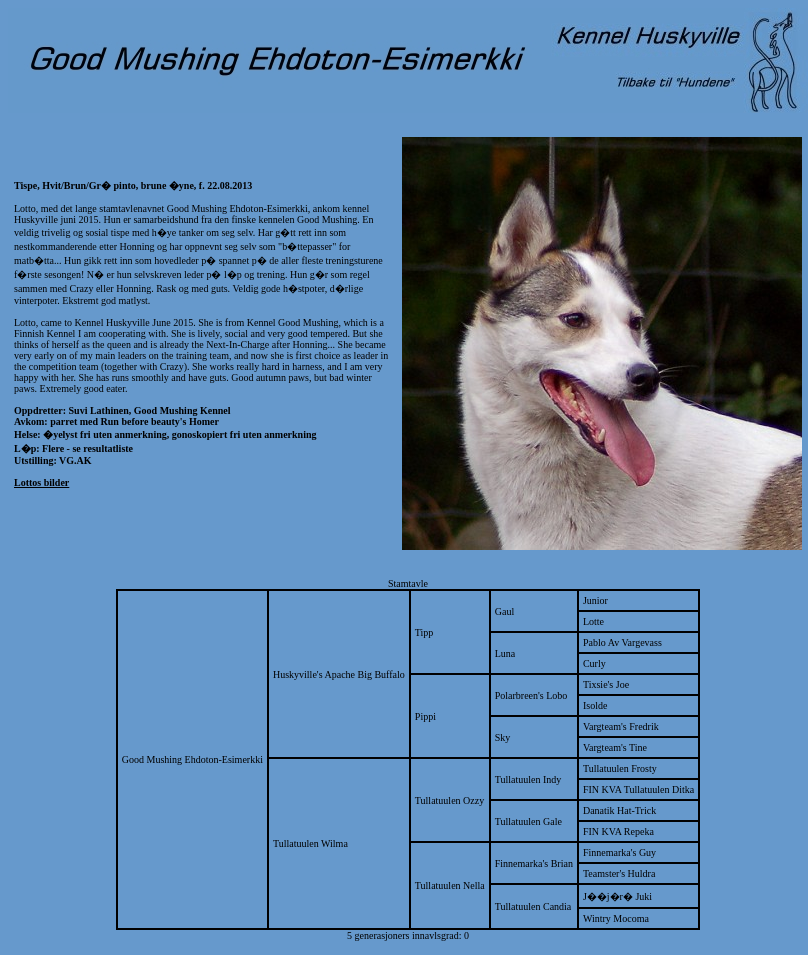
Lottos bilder (41, 482)
